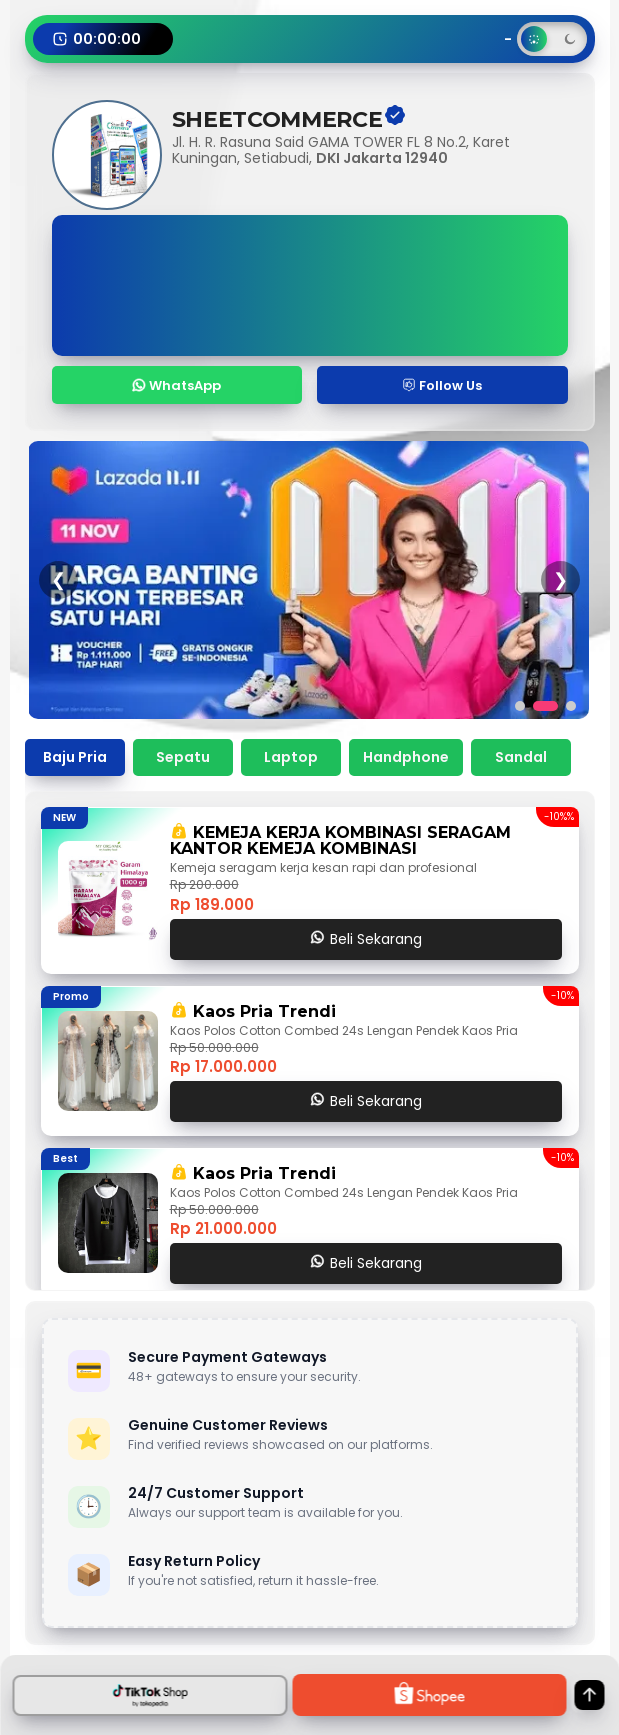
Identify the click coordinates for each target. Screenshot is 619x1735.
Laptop (291, 757)
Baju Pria (75, 757)
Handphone (406, 757)
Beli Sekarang (366, 939)
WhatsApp (176, 385)
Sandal (521, 757)
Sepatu (183, 757)
